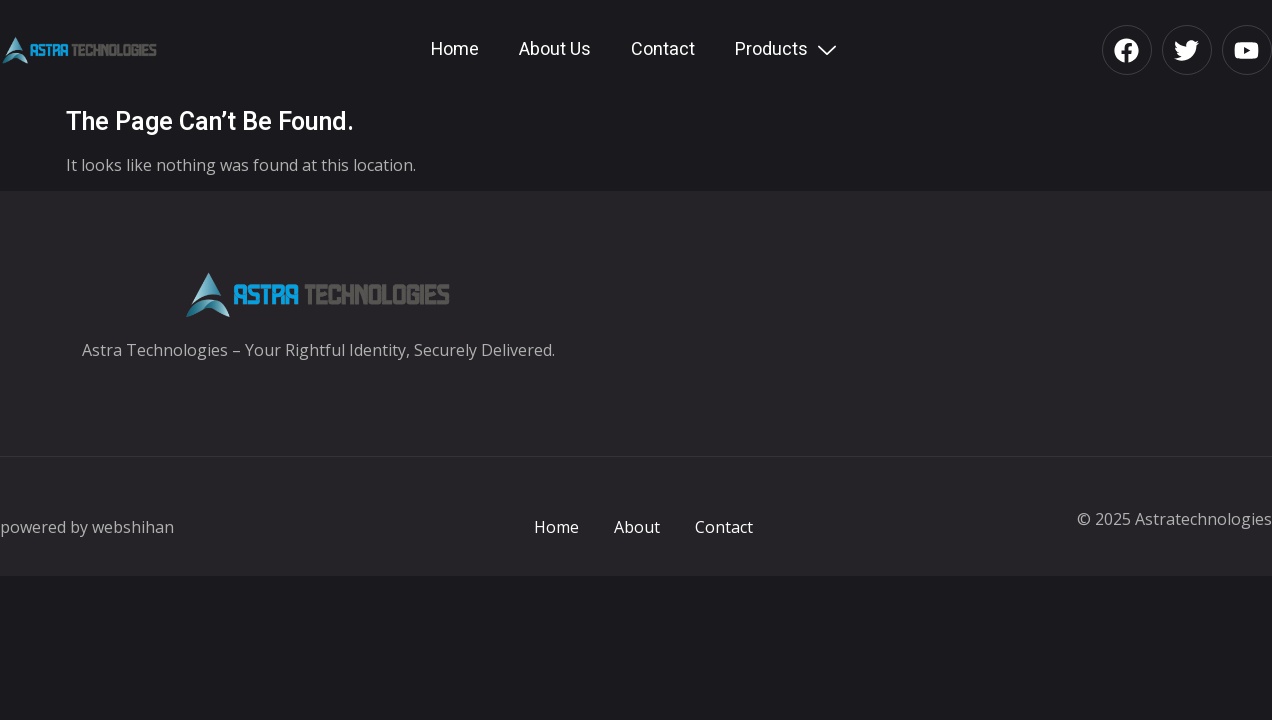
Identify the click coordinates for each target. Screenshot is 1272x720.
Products (788, 49)
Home (455, 49)
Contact (663, 49)
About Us (555, 49)
